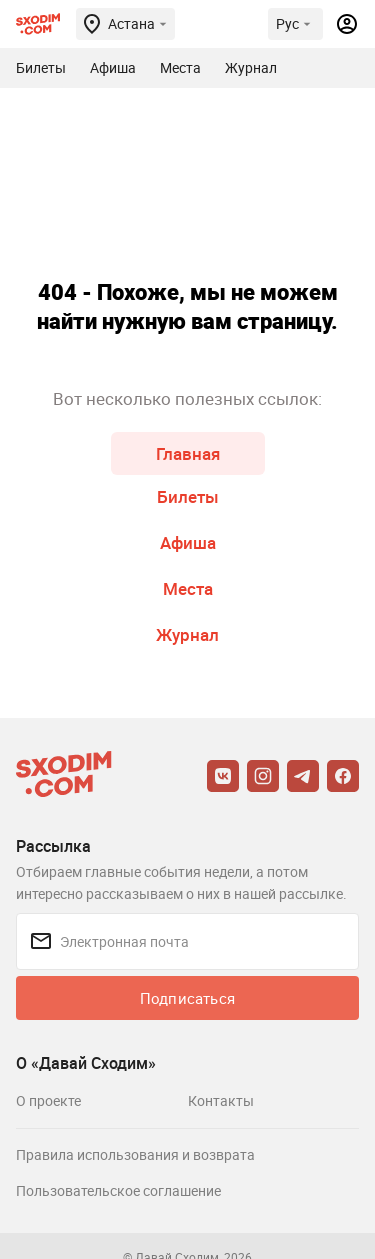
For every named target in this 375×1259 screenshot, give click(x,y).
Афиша (188, 542)
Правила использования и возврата (135, 1154)
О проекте (48, 1100)
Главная (188, 453)
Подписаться (187, 998)
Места (188, 588)
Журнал (187, 634)
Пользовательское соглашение (118, 1190)
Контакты (221, 1100)
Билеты (188, 496)
